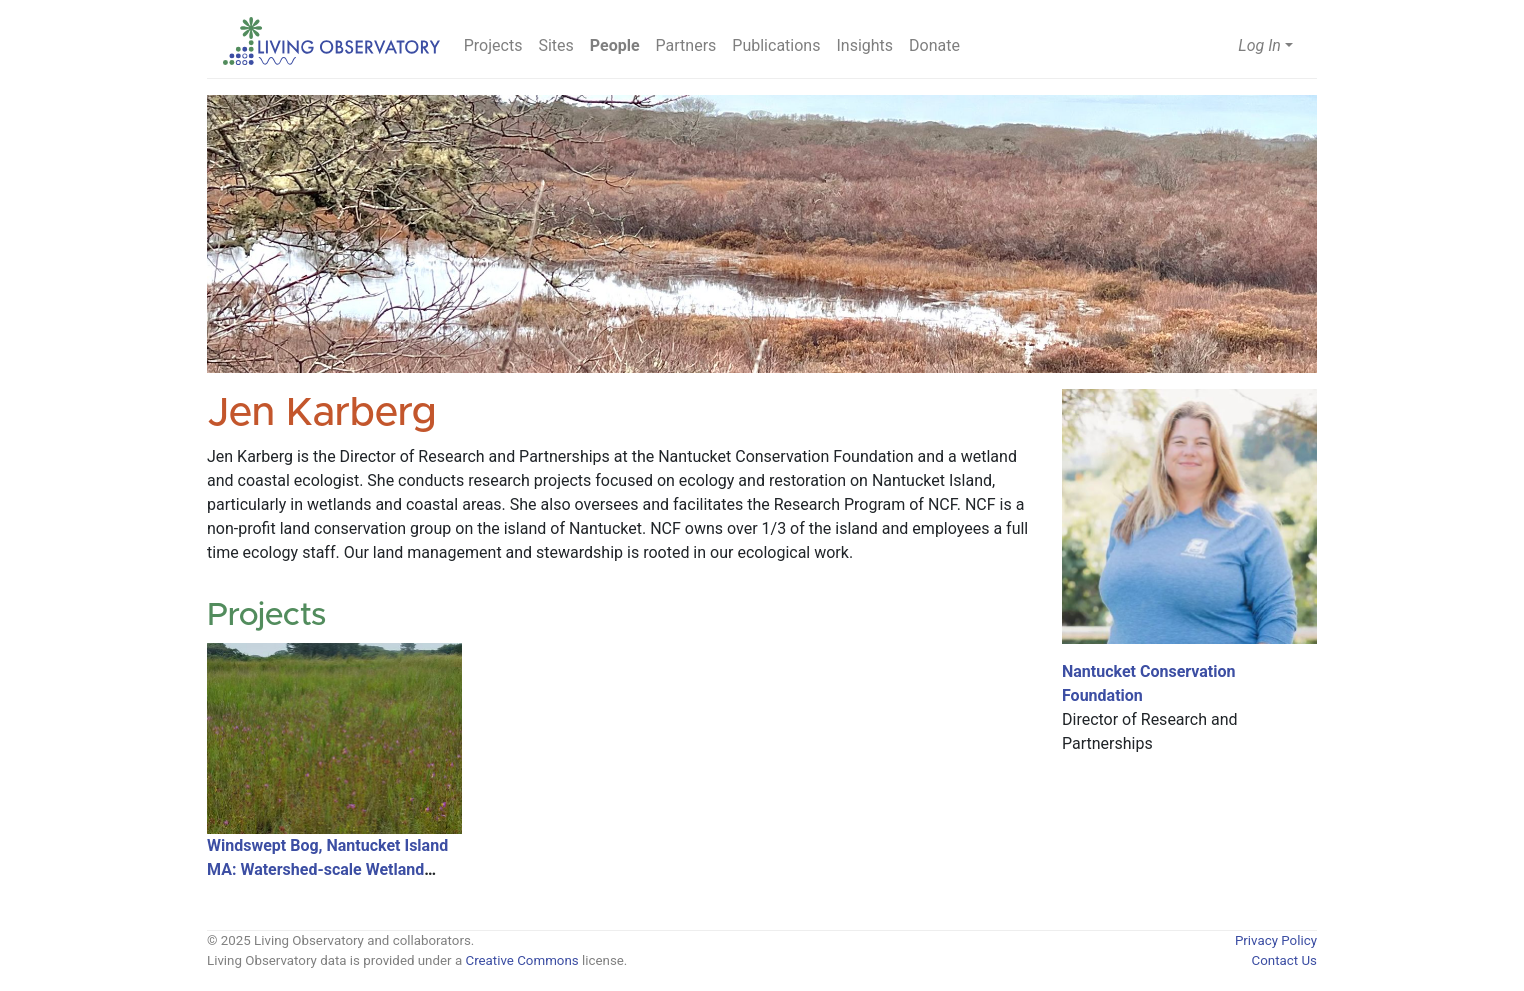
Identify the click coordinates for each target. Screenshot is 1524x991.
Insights (864, 45)
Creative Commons (521, 960)
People (615, 45)
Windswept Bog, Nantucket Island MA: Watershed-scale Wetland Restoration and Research (327, 869)
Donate (934, 45)
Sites (555, 45)
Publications (776, 45)
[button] (1265, 46)
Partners (686, 45)
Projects (493, 45)
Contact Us (1284, 960)
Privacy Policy (1276, 940)
